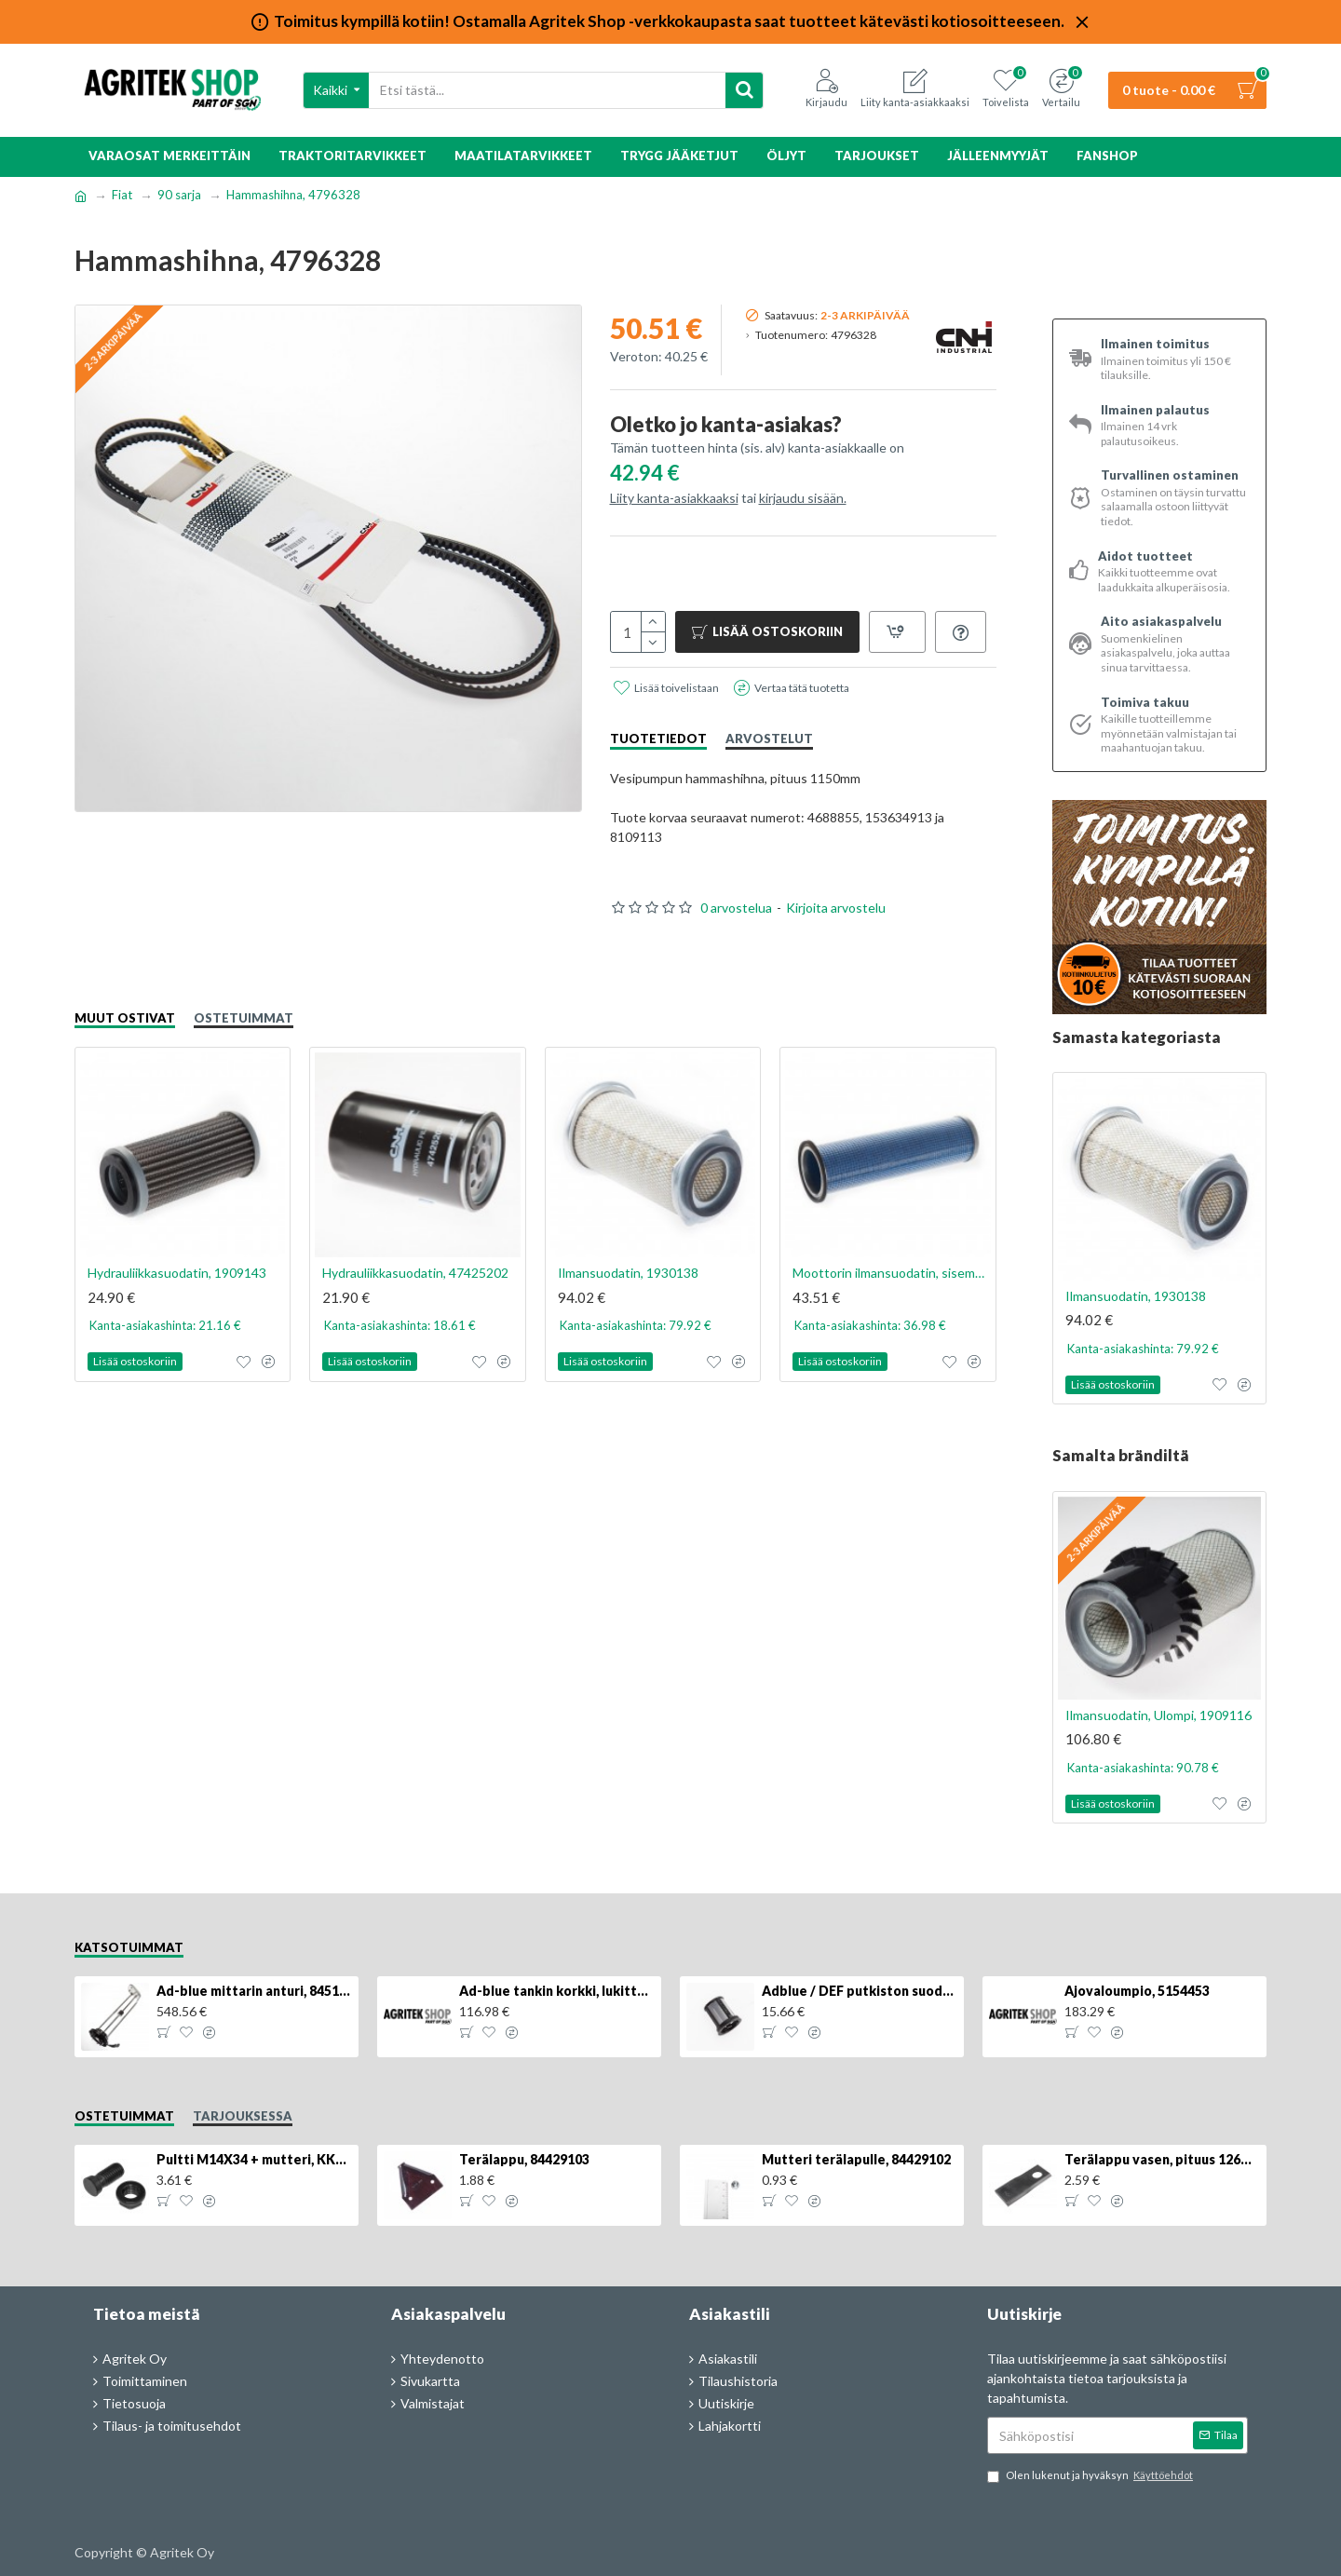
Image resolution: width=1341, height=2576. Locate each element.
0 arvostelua (736, 907)
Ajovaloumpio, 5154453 (1137, 1991)
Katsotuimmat (128, 1947)
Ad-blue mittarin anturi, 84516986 (254, 1991)
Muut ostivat (124, 1017)
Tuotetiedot (658, 738)
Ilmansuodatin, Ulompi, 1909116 (1158, 1715)
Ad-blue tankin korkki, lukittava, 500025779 (557, 1991)
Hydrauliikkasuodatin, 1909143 (177, 1273)
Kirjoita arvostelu (836, 907)
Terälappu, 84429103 (524, 2159)
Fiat (122, 194)
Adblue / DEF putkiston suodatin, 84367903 (859, 1991)
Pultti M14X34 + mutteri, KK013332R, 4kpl (254, 2159)
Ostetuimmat (243, 1017)
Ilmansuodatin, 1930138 (628, 1273)
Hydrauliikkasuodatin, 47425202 (415, 1273)
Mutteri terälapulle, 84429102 (856, 2159)
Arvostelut (769, 738)
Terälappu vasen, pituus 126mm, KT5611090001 (1162, 2159)
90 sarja (179, 194)
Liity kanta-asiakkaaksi (674, 498)
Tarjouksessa (242, 2115)
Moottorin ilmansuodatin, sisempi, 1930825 (891, 1273)
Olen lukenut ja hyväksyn (1091, 2476)
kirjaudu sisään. (803, 498)
